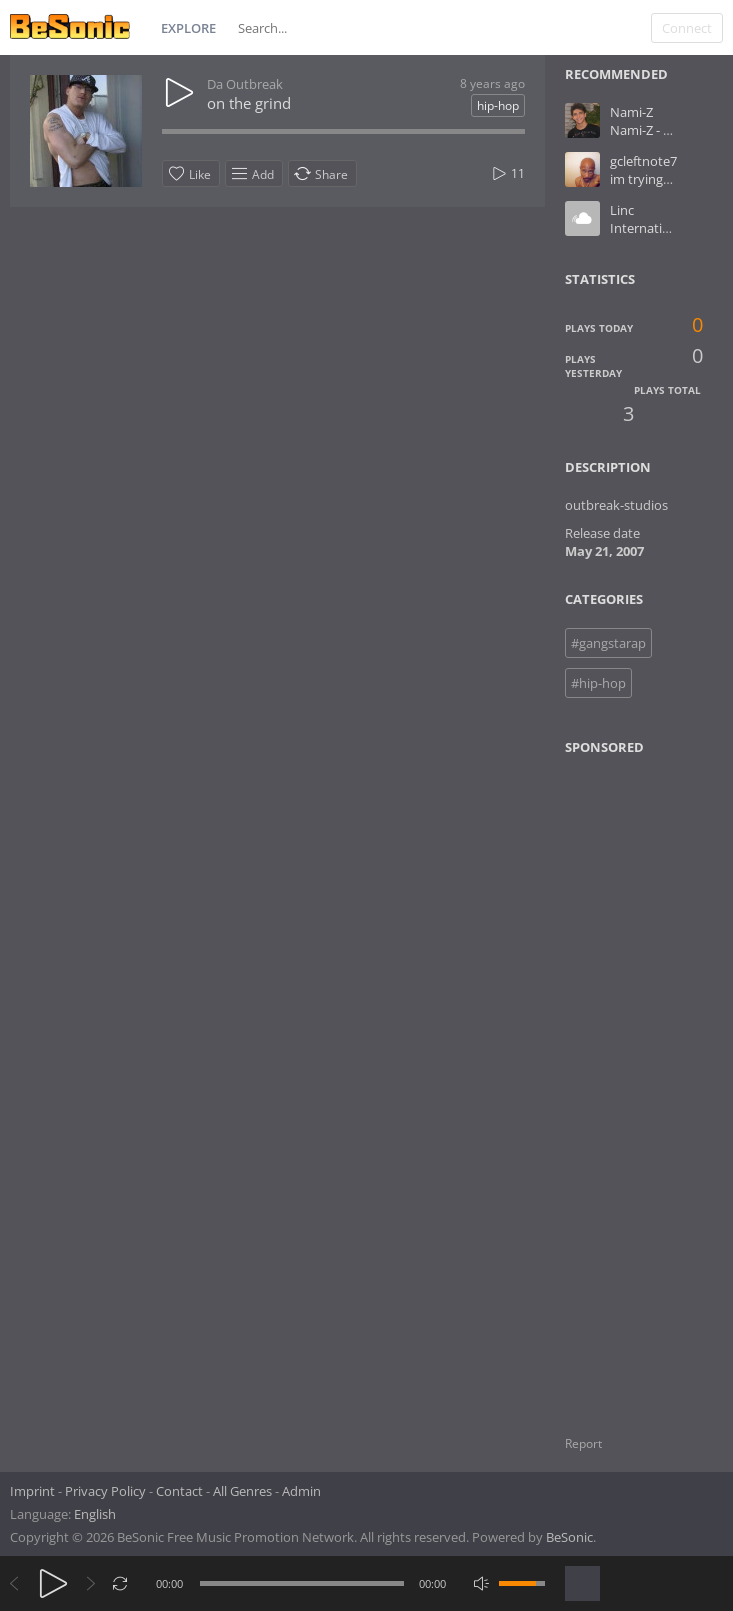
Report (583, 1443)
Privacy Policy (105, 1491)
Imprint (32, 1491)
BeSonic (569, 1537)
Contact (179, 1491)
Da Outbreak (245, 84)
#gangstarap (608, 643)
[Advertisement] (647, 1083)
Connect (687, 28)
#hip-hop (598, 683)
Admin (301, 1491)
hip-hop (498, 105)
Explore (188, 28)
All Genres (242, 1491)
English (95, 1514)
